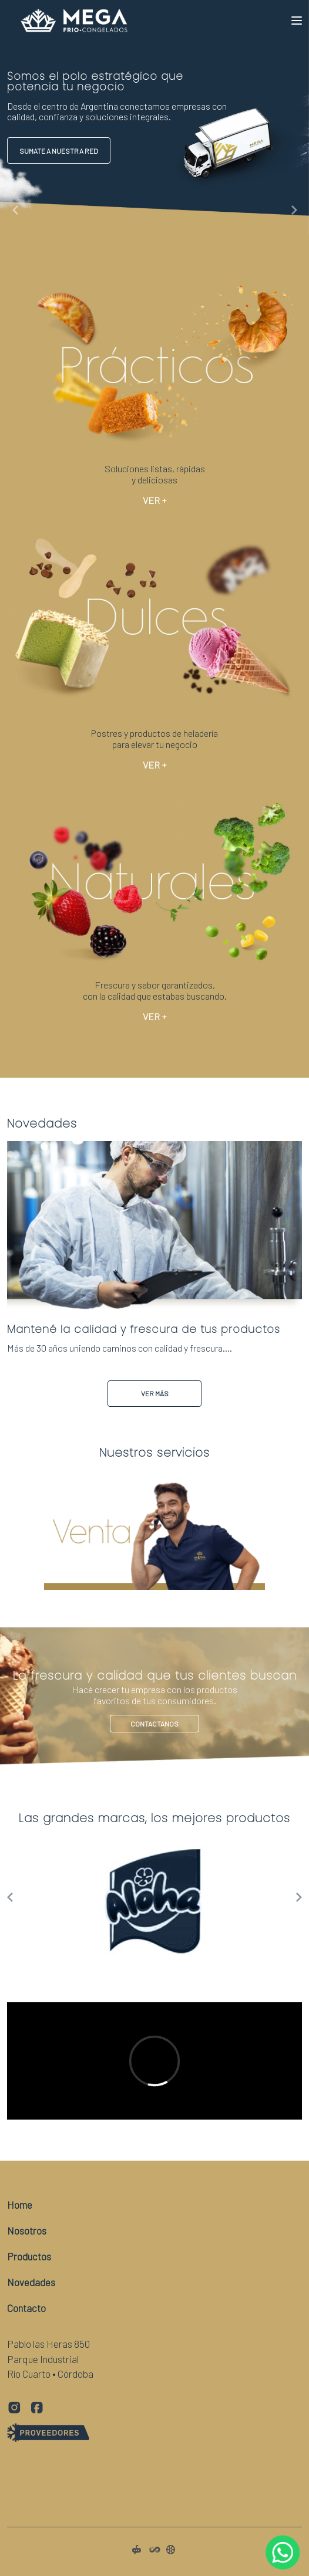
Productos (29, 2256)
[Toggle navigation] (296, 20)
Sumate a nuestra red (58, 151)
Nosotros (26, 2230)
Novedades (31, 2282)
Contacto (26, 2308)
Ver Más (155, 1393)
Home (19, 2205)
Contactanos (154, 1689)
